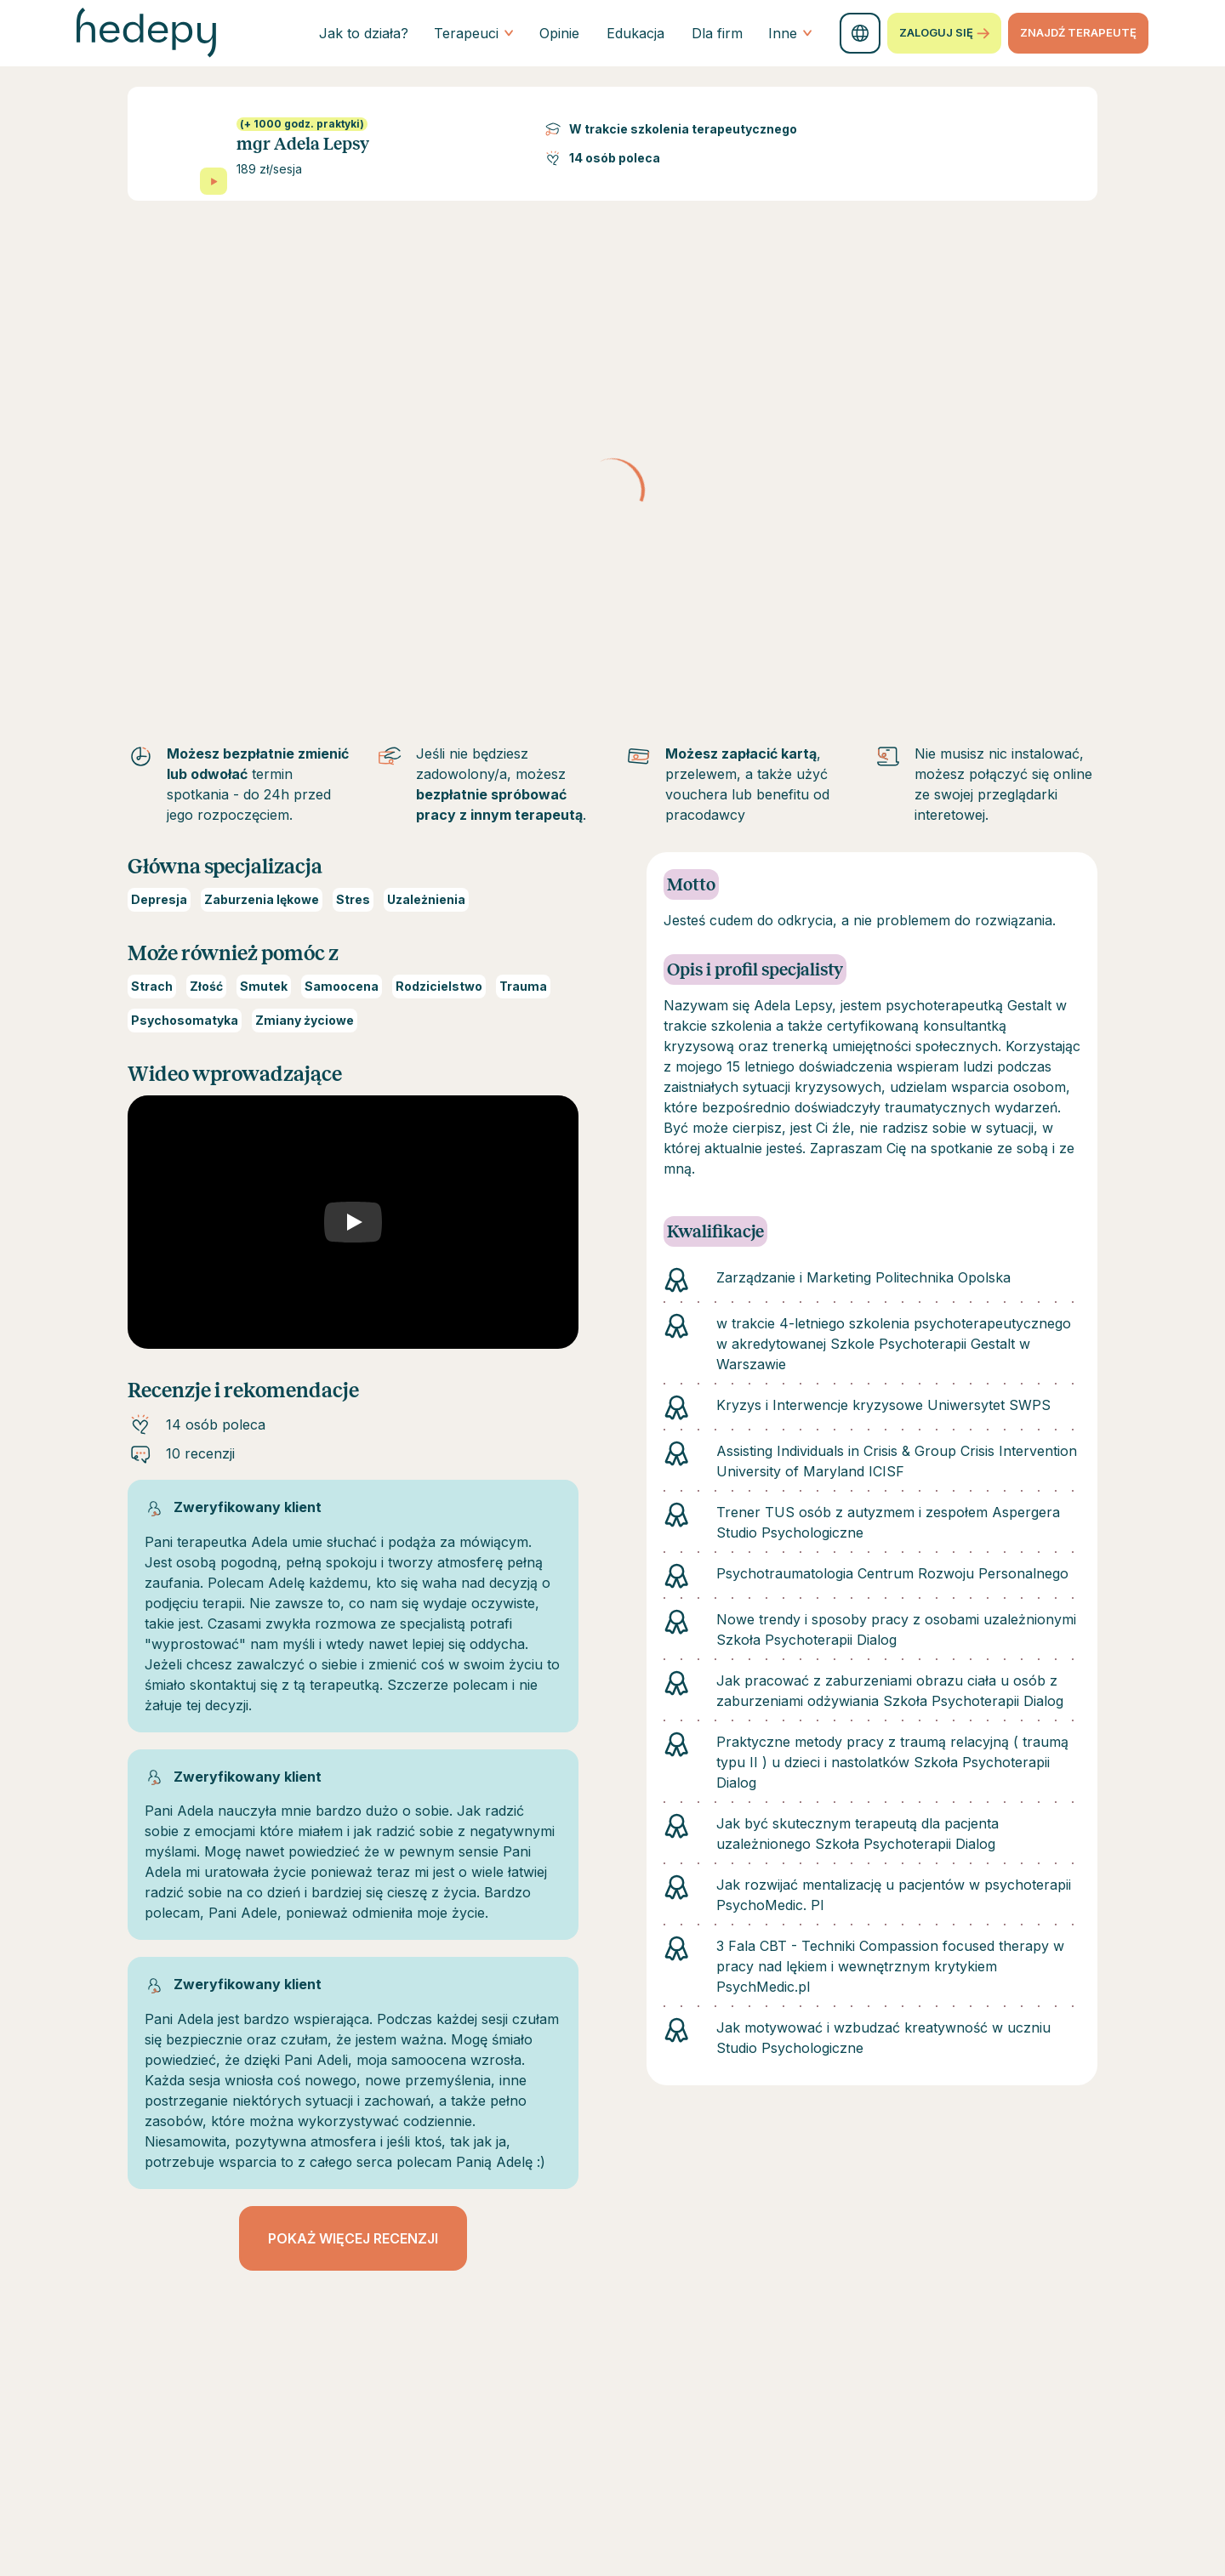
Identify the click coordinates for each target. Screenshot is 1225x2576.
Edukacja (635, 33)
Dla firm (717, 33)
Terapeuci (474, 33)
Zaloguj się (944, 33)
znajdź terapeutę (1078, 32)
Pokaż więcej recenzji (353, 2238)
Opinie (559, 33)
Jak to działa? (363, 33)
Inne (790, 33)
